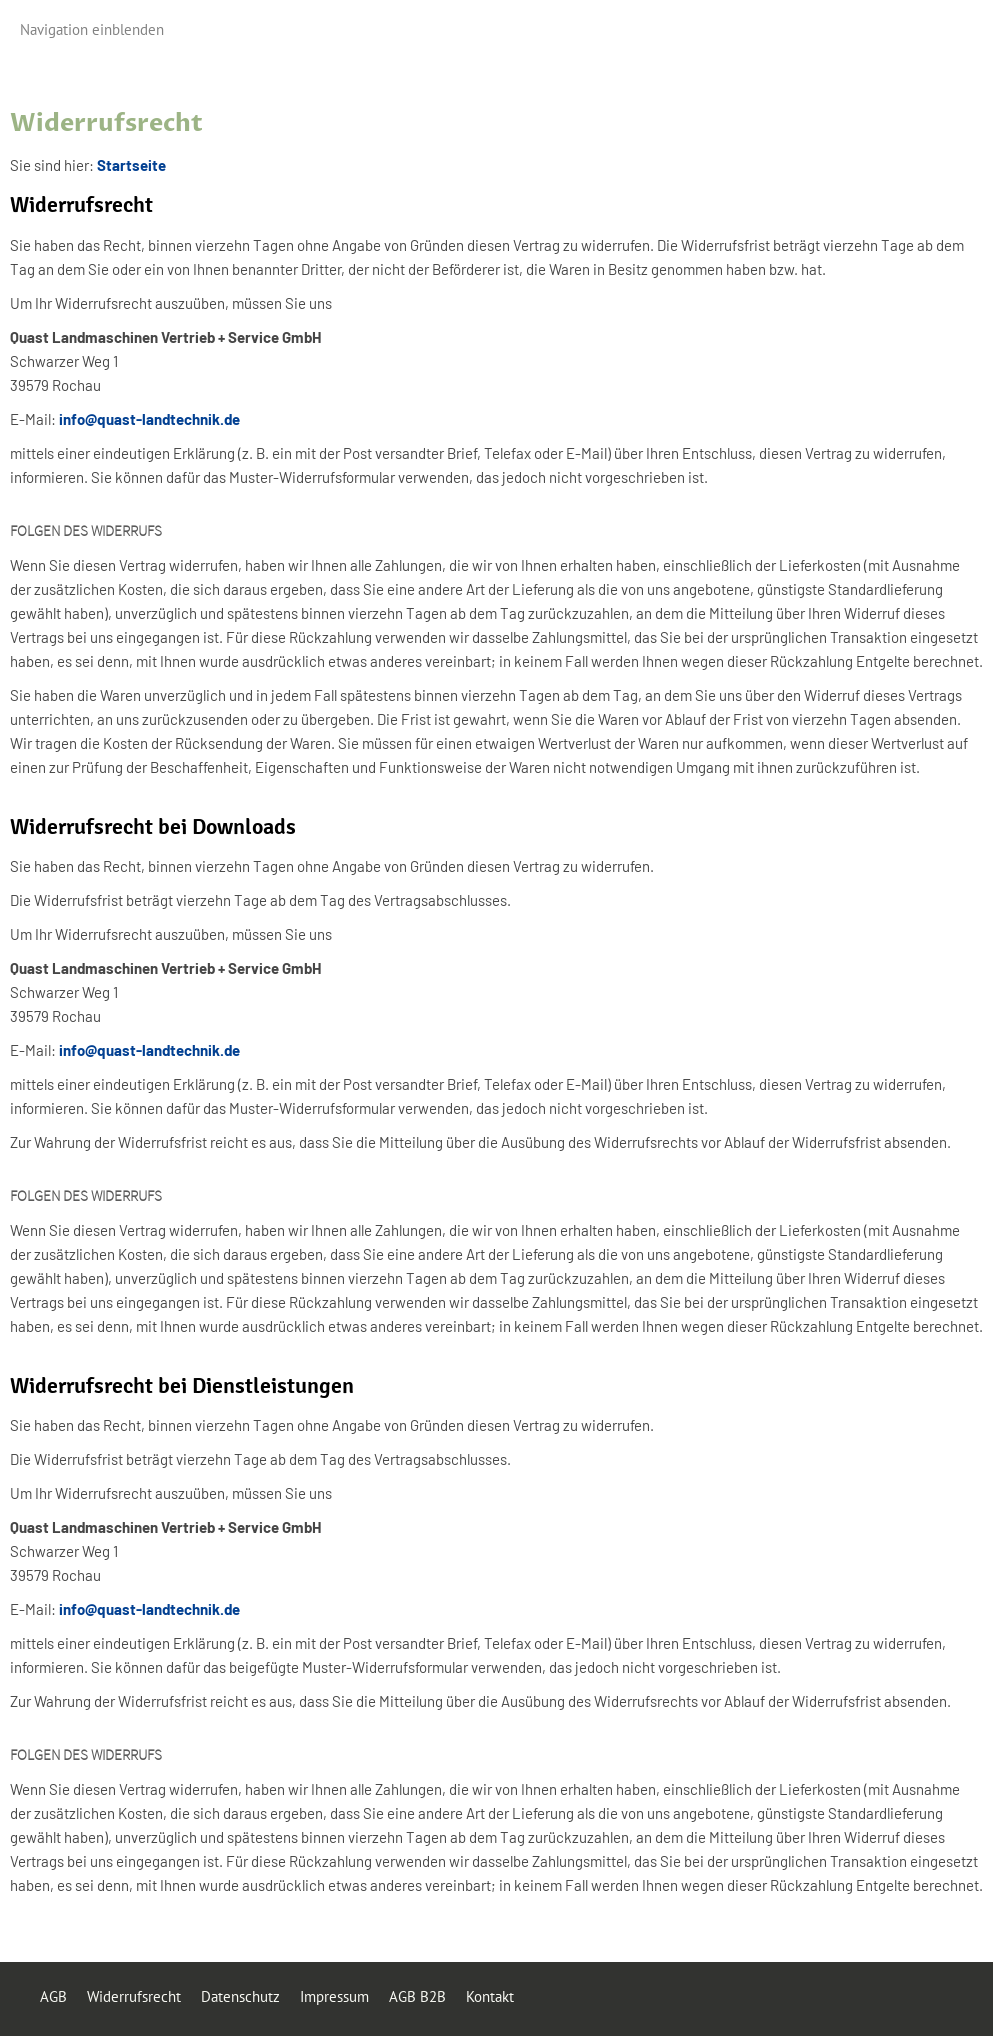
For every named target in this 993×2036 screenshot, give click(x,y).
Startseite (131, 165)
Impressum (334, 1996)
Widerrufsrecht (134, 1996)
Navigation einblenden (92, 29)
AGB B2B (417, 1996)
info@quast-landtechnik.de (149, 419)
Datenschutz (240, 1996)
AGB (53, 1996)
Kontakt (490, 1996)
